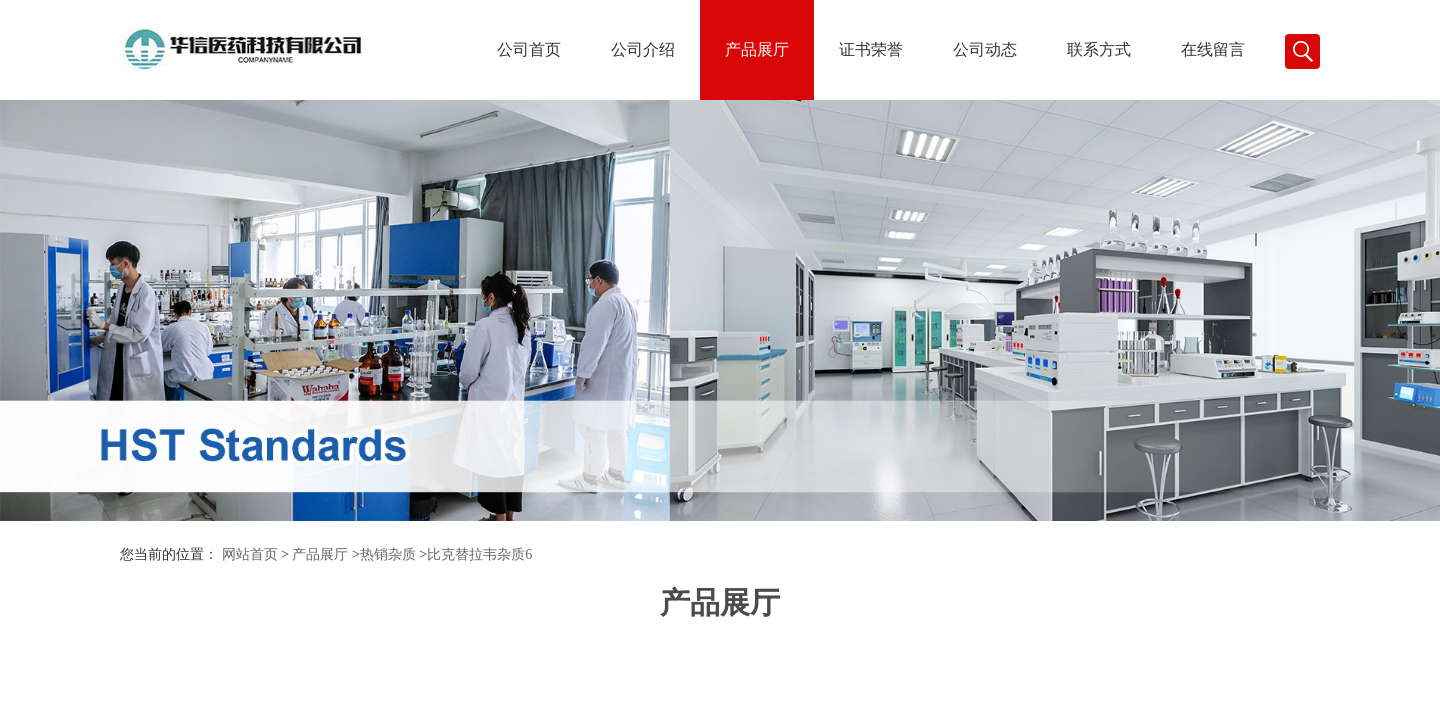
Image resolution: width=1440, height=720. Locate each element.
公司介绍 (643, 49)
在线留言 (1213, 49)
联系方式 (1099, 49)
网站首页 (250, 554)
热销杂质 (388, 554)
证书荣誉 (871, 49)
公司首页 (529, 49)
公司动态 (985, 49)
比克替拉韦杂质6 (479, 554)
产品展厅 (757, 49)
